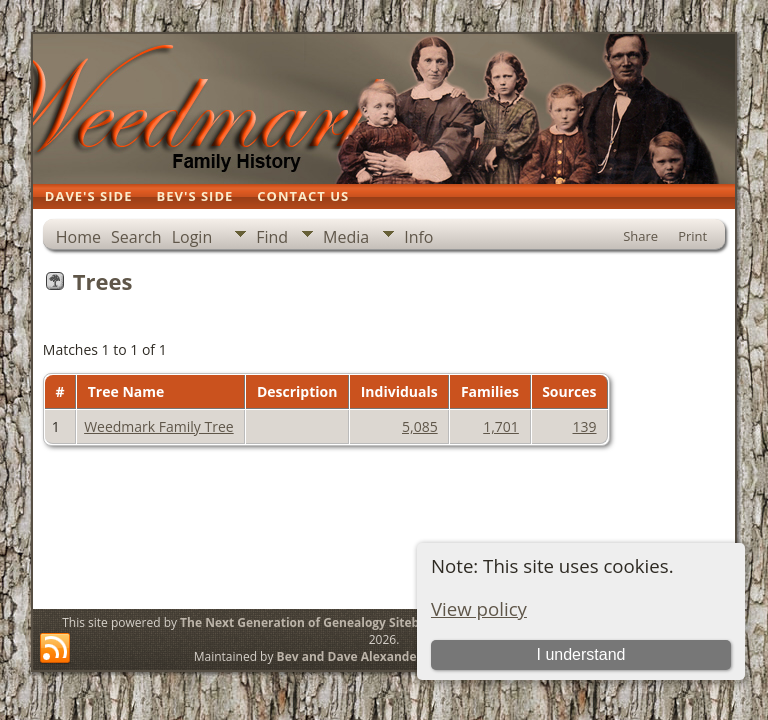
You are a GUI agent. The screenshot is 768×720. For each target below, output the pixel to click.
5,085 (420, 426)
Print (692, 236)
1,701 (501, 426)
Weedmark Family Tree (159, 426)
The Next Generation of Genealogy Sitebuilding (320, 622)
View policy (479, 608)
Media (346, 237)
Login (192, 237)
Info (418, 237)
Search (136, 237)
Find (272, 237)
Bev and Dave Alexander (349, 656)
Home (78, 237)
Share (640, 236)
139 (585, 426)
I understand (580, 654)
